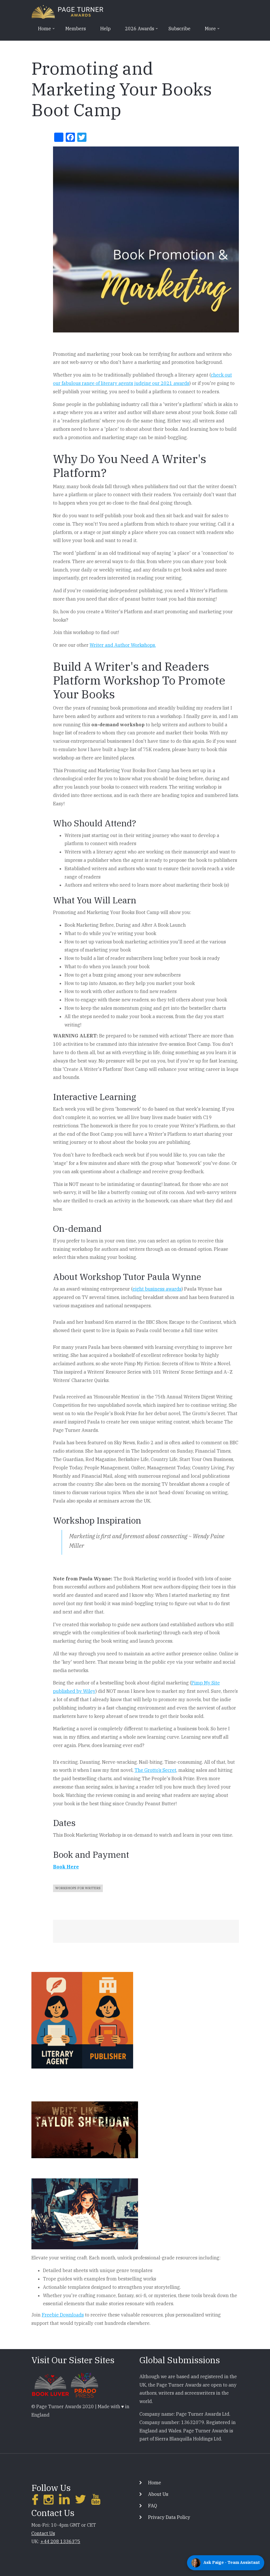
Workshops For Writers (78, 1888)
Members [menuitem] (75, 28)
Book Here (66, 1867)
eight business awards (157, 1289)
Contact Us (43, 2533)
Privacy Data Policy (169, 2517)
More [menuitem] (210, 30)
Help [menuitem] (105, 28)
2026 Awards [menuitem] (139, 30)
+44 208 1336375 (60, 2541)
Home (154, 2482)
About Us (158, 2494)
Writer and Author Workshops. (123, 645)
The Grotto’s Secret (155, 1770)
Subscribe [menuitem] (179, 28)
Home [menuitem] (44, 30)
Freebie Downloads (63, 2315)
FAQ (152, 2506)
